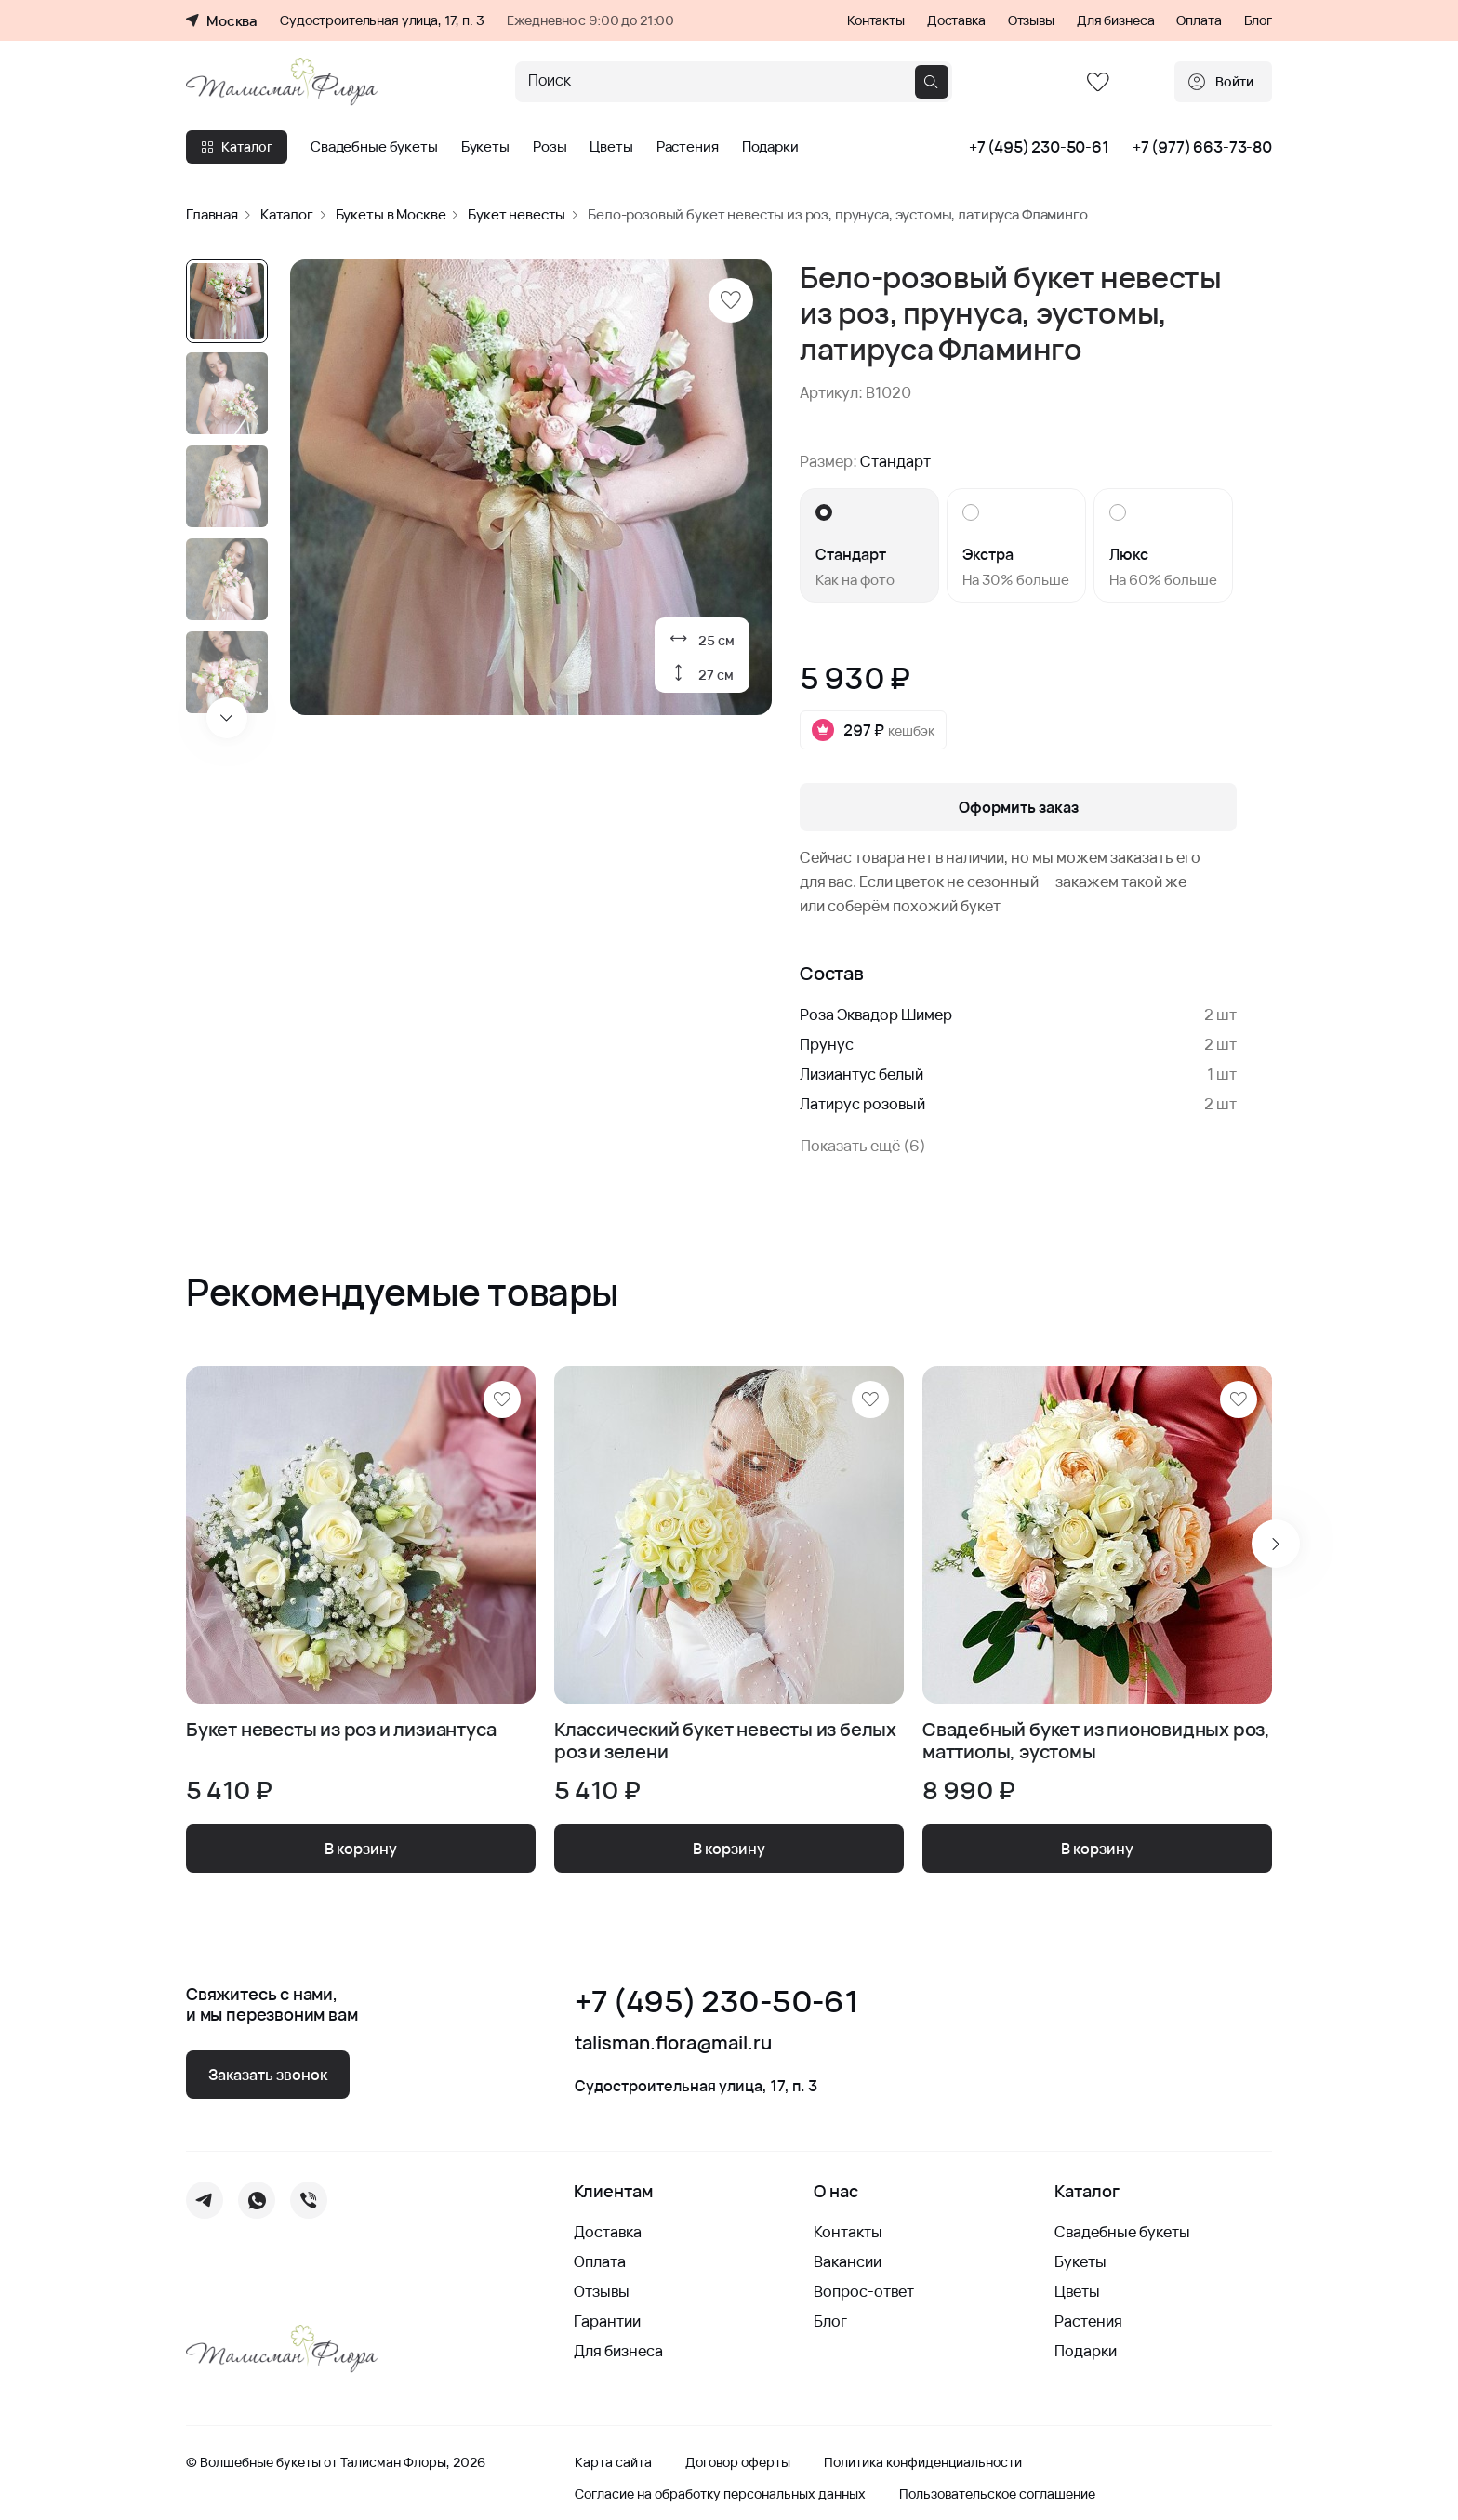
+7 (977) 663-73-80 (1202, 146)
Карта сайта (613, 2462)
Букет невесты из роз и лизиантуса (341, 1730)
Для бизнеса (1115, 20)
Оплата (1198, 20)
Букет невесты (516, 214)
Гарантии (607, 2321)
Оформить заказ (1019, 807)
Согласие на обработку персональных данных (720, 2493)
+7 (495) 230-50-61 (1039, 146)
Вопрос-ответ (864, 2291)
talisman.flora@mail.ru (673, 2043)
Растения (687, 146)
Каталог (236, 146)
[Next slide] (226, 717)
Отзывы (1031, 20)
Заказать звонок (267, 2074)
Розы (549, 146)
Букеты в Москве (391, 214)
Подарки (770, 146)
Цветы (611, 146)
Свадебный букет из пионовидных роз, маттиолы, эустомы (1096, 1740)
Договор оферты (737, 2462)
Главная (212, 214)
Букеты (485, 146)
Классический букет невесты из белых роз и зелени (725, 1740)
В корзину (361, 1848)
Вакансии (847, 2261)
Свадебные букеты (374, 146)
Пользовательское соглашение (997, 2493)
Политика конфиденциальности (923, 2462)
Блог (1258, 20)
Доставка (956, 20)
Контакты (876, 20)
